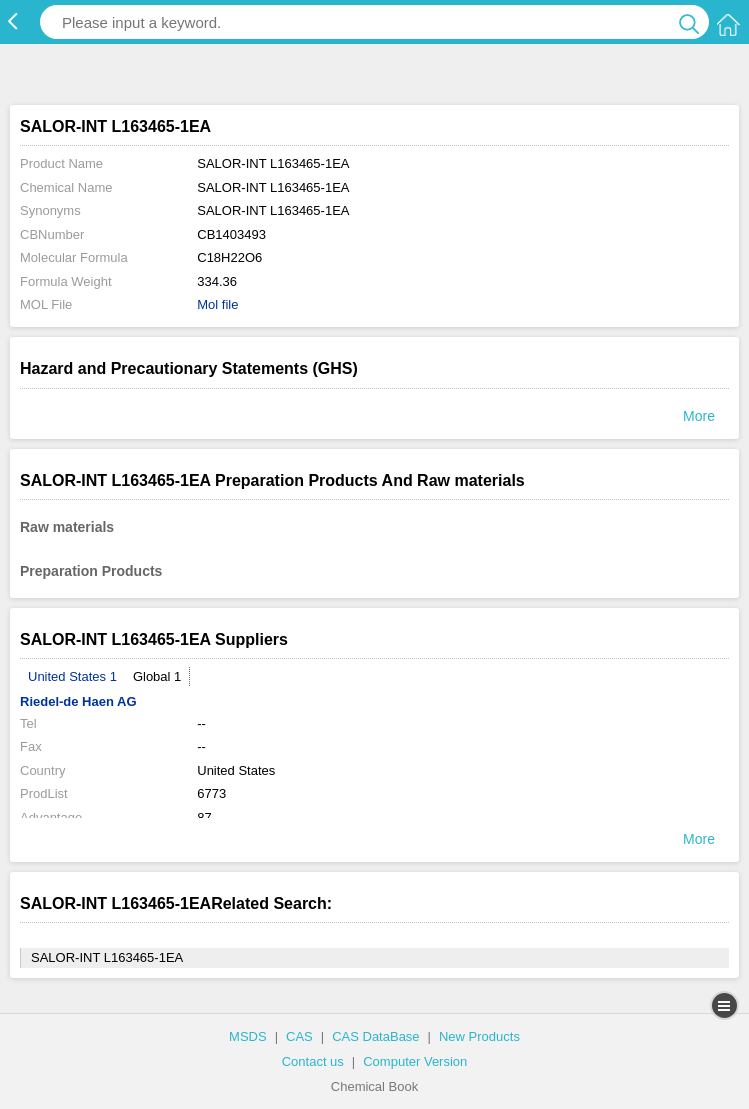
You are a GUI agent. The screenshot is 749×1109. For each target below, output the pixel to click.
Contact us (313, 1061)
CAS (299, 1036)
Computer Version (415, 1061)
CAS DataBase (375, 1036)
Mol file (217, 304)
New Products (479, 1036)
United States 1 (72, 676)
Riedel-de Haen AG (78, 701)
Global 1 (157, 676)
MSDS (248, 1036)
